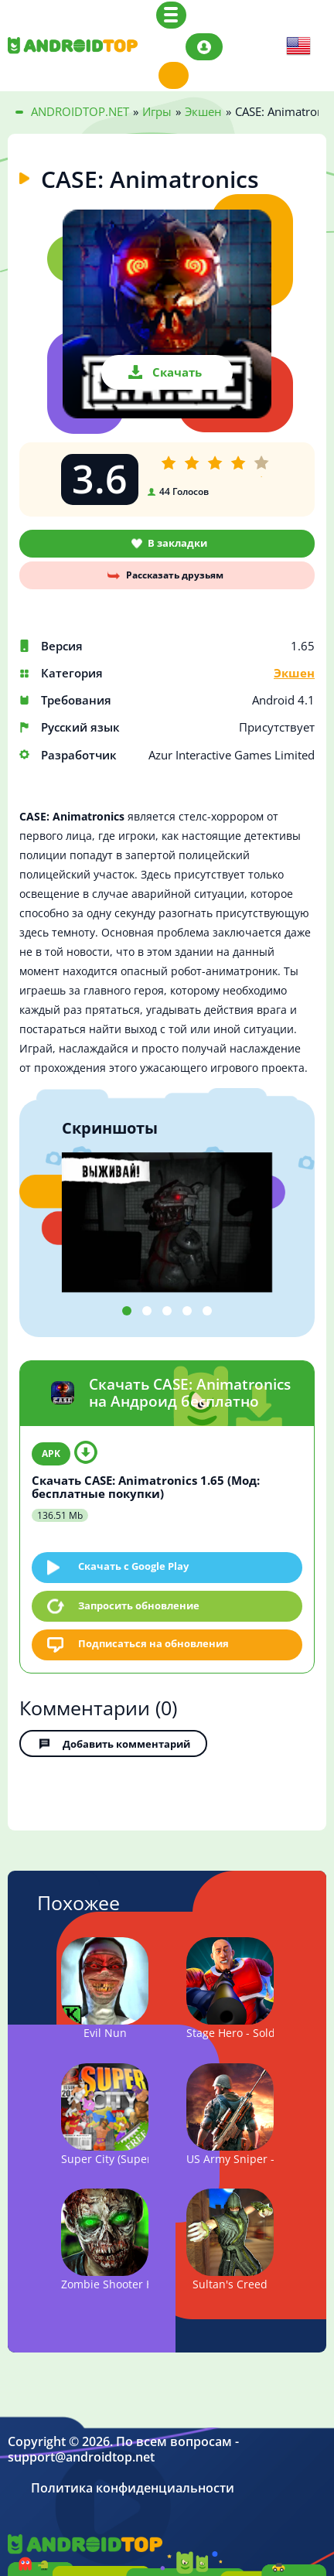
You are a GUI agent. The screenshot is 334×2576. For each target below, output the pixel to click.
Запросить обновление (138, 1605)
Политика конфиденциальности (132, 2488)
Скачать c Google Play (133, 1566)
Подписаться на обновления (153, 1643)
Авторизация (204, 46)
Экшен (294, 673)
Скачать (177, 372)
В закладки (177, 543)
